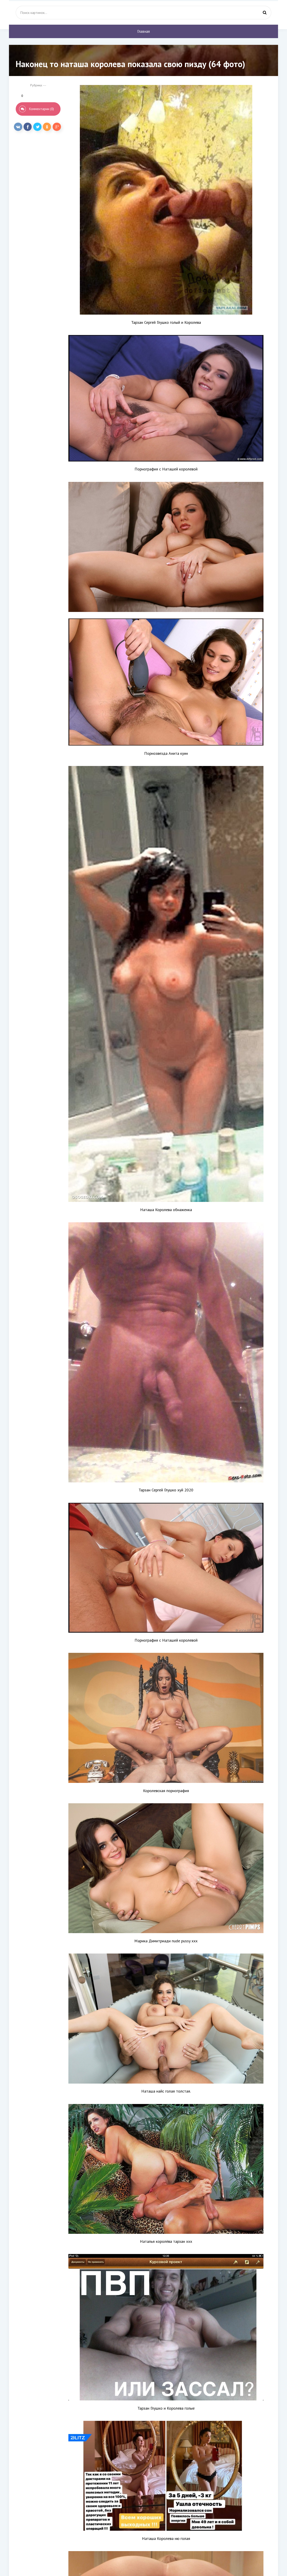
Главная (143, 31)
